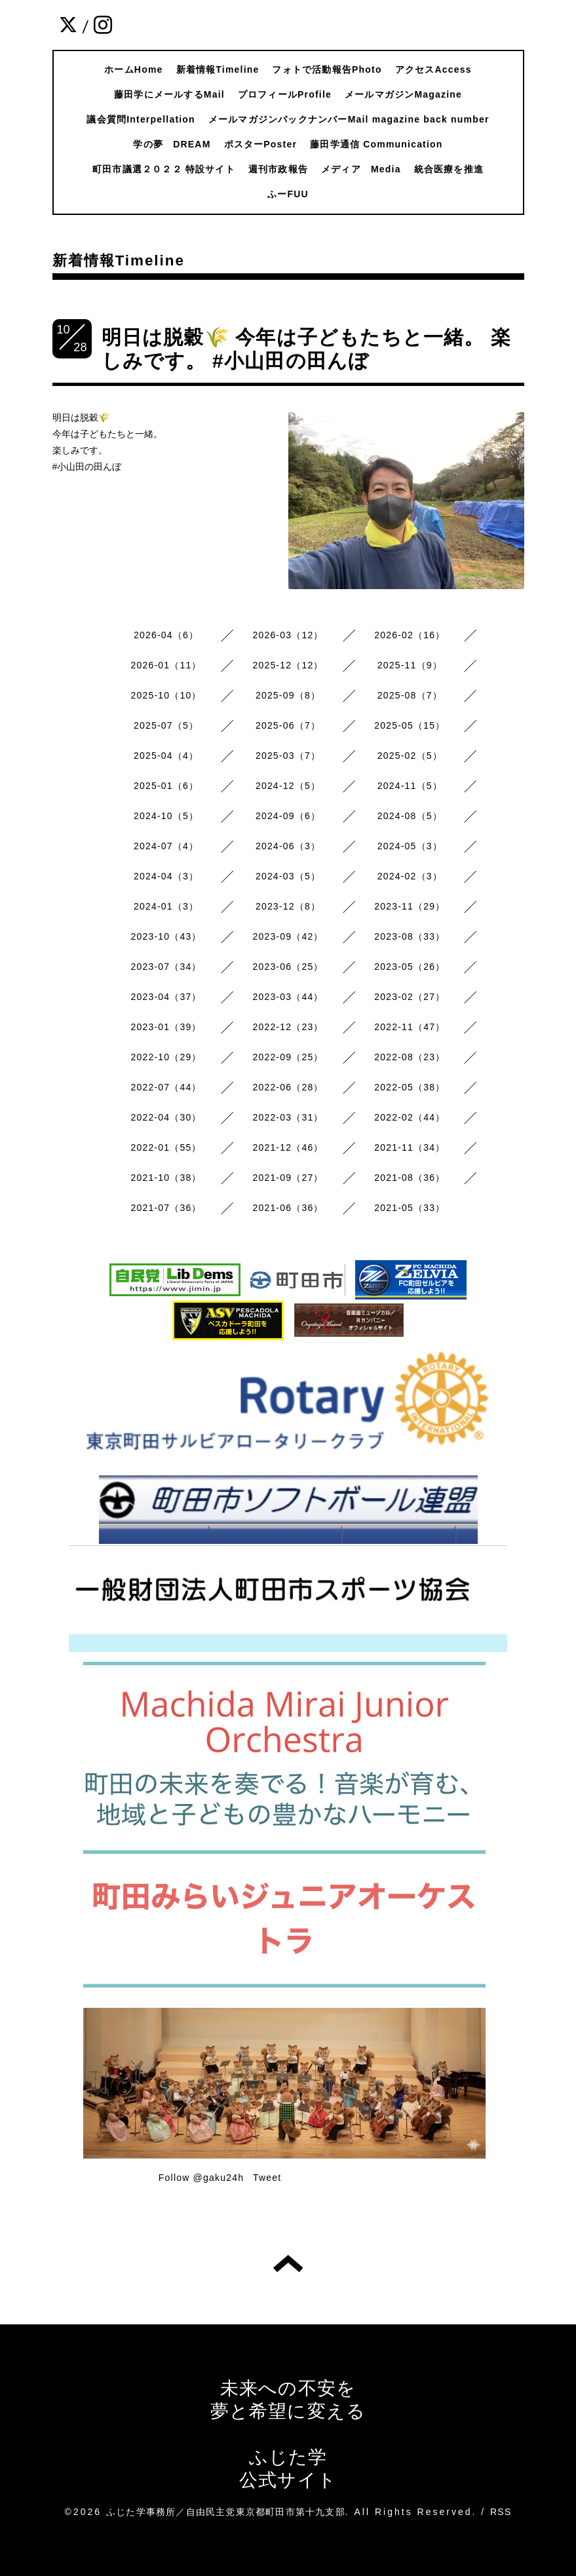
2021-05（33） (409, 1207)
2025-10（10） (166, 695)
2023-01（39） (166, 1027)
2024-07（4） (166, 846)
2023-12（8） (288, 906)
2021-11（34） (409, 1147)
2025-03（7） (288, 755)
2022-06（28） (287, 1087)
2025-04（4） (166, 755)
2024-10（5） (166, 816)
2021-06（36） (287, 1207)
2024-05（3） (409, 846)
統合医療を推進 (449, 169)
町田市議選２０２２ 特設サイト (163, 169)
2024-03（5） (288, 876)
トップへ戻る (288, 2263)
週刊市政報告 (278, 169)
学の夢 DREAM (171, 144)
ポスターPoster (261, 144)
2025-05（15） (409, 725)
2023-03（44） (287, 996)
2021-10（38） (166, 1177)
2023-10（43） (166, 936)
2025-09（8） (288, 695)
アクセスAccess (433, 69)
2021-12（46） (287, 1147)
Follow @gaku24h (201, 2177)
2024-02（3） (409, 876)
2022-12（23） (287, 1027)
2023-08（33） (409, 936)
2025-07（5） (166, 725)
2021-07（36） (166, 1207)
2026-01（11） (166, 665)
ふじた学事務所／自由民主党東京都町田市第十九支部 (225, 2512)
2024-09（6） (288, 816)
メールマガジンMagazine (403, 94)
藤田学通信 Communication (376, 144)
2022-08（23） (409, 1057)
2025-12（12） (287, 665)
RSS (500, 2512)
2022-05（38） (409, 1087)
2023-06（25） (287, 966)
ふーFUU (288, 194)
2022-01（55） (166, 1147)
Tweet (267, 2177)
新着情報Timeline (217, 69)
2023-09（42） (287, 936)
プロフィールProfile (285, 94)
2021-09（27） (287, 1177)
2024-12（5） (288, 785)
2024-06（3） (288, 846)
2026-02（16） (409, 635)
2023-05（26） (409, 966)
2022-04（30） (166, 1117)
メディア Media (361, 169)
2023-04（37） (166, 996)
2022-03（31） (287, 1117)
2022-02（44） (409, 1117)
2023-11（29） (409, 906)
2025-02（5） (409, 755)
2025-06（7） (288, 725)
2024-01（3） (166, 906)
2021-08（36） (409, 1177)
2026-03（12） (287, 635)
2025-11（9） (409, 665)
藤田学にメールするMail (169, 94)
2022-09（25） (287, 1057)
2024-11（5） (409, 785)
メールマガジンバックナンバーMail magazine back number (349, 119)
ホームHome (133, 69)
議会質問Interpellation (140, 119)
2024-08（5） (409, 816)
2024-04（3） (166, 876)
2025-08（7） (409, 695)
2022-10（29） (166, 1057)
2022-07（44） (166, 1087)
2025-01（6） (166, 785)
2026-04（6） (166, 635)
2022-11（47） (409, 1027)
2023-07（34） (166, 966)
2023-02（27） (409, 996)
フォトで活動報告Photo (326, 69)
